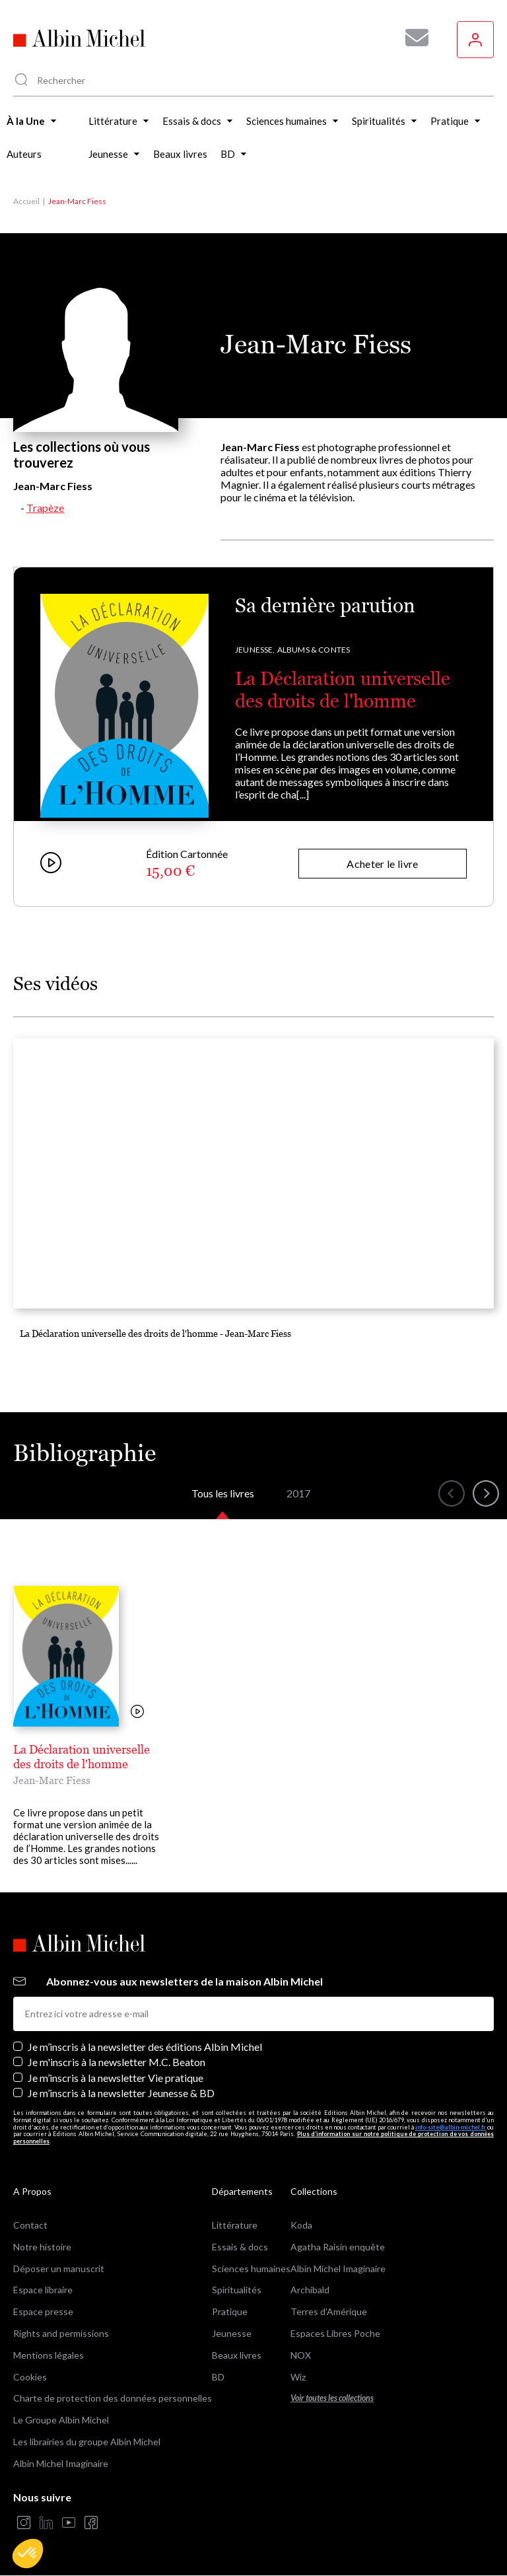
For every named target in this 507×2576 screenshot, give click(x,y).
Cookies (30, 2376)
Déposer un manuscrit (58, 2268)
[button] (28, 2553)
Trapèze (45, 507)
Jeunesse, (255, 650)
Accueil (26, 201)
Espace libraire (43, 2289)
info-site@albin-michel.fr (450, 2127)
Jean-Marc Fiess (51, 1780)
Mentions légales (48, 2355)
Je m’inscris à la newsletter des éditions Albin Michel (145, 2046)
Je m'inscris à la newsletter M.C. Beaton (116, 2062)
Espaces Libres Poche (335, 2333)
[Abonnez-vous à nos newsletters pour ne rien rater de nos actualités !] (412, 37)
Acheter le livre (382, 863)
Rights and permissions (61, 2333)
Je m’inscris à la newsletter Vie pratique (115, 2077)
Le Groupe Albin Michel (61, 2419)
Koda (301, 2225)
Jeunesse (232, 2333)
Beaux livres (236, 2355)
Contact (30, 2225)
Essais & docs (240, 2246)
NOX (300, 2355)
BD (218, 2376)
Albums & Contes (314, 650)
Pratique (230, 2311)
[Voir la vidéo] (137, 1712)
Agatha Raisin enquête (337, 2246)
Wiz (298, 2376)
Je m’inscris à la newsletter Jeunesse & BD (121, 2093)
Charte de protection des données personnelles (112, 2398)
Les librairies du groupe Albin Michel (86, 2441)
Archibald (309, 2289)
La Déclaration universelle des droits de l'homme (342, 689)
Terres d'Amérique (328, 2311)
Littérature (234, 2225)
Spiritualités (236, 2289)
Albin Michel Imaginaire (60, 2463)
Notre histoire (42, 2246)
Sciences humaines (251, 2268)
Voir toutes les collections (332, 2398)
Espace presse (43, 2311)
